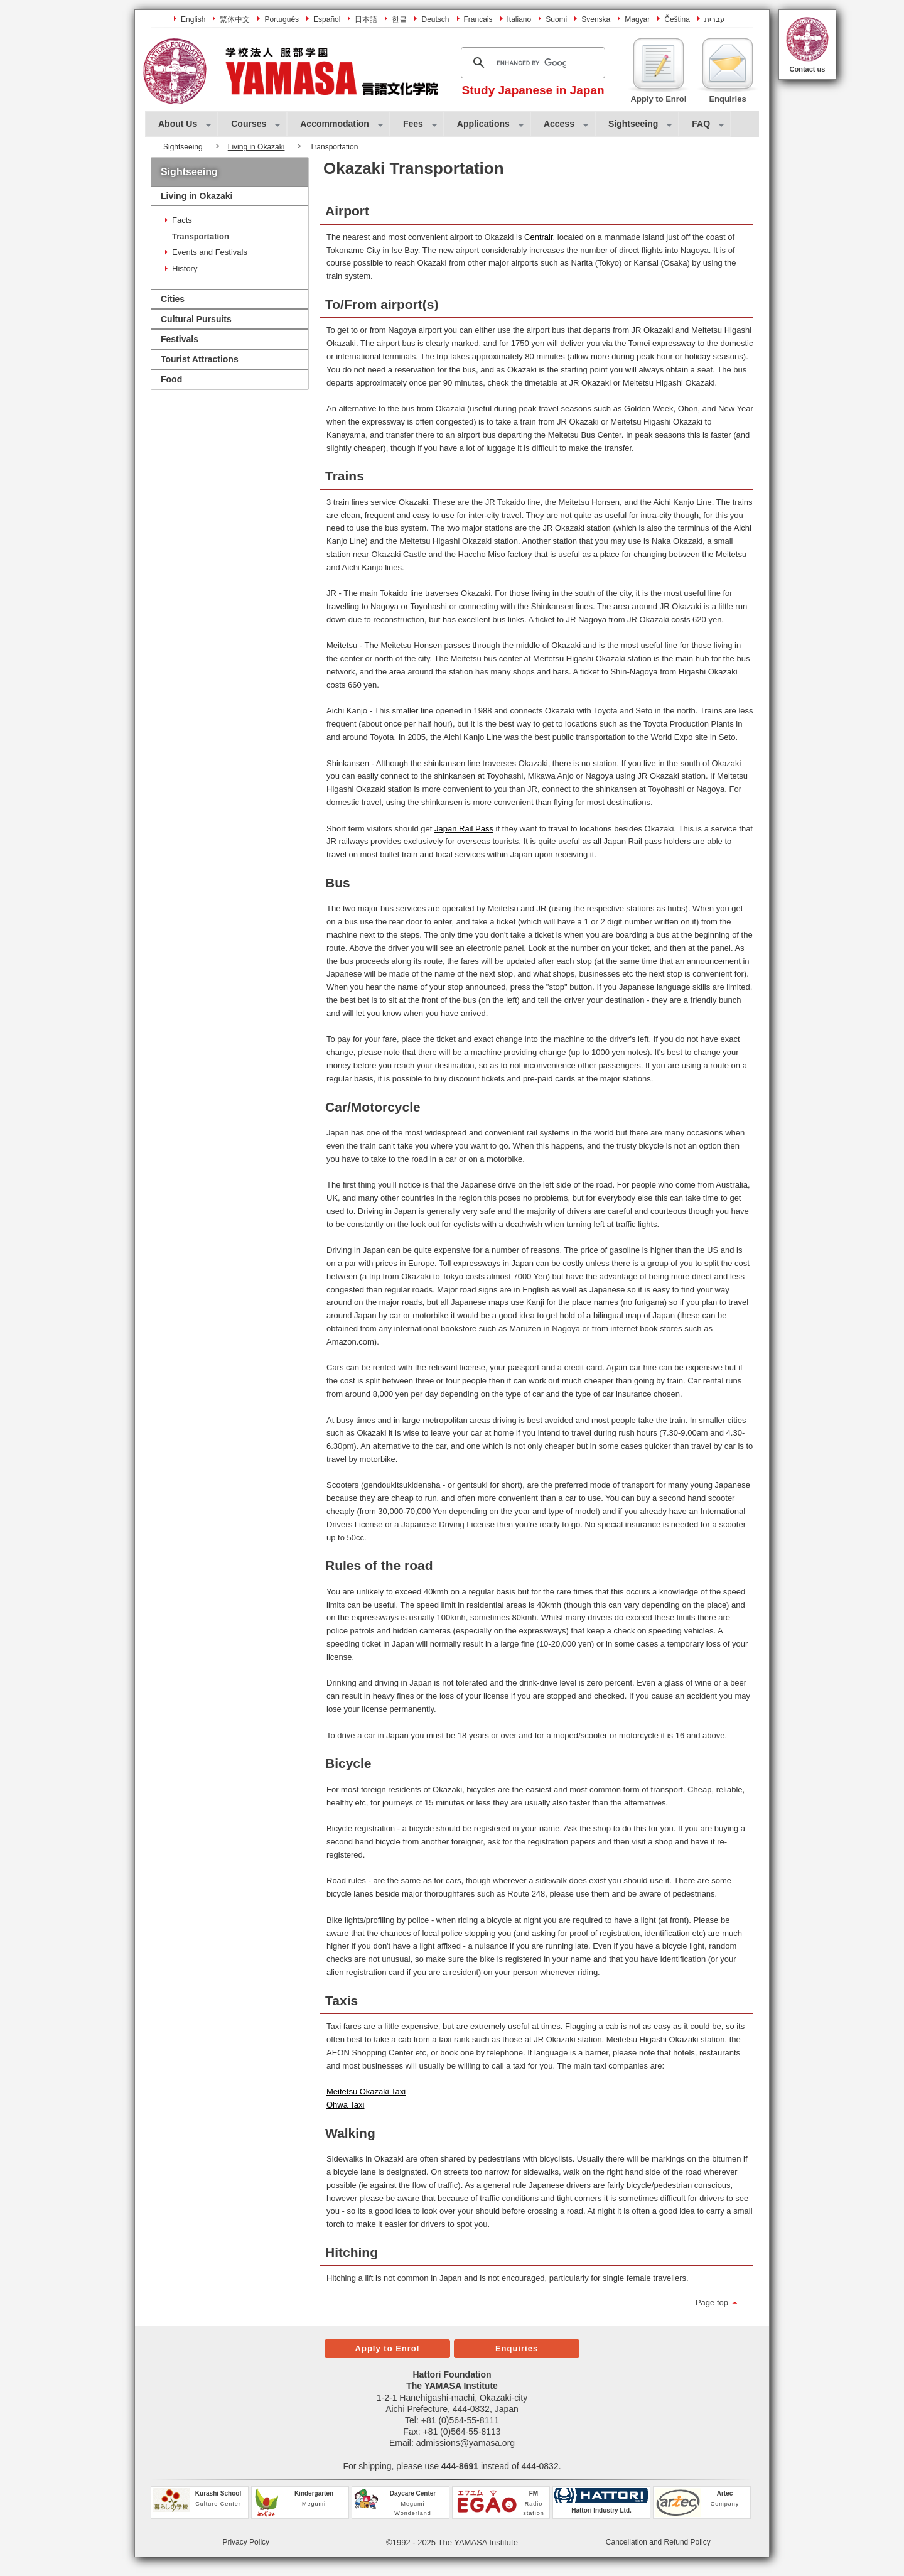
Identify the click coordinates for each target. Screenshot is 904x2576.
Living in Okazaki (256, 147)
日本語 (366, 19)
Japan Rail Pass (463, 828)
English (193, 19)
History (184, 268)
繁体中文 (235, 19)
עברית (714, 19)
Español (326, 19)
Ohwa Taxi (345, 2104)
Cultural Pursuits (196, 319)
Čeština (677, 19)
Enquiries (516, 2348)
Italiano (519, 19)
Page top (712, 2302)
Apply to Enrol (387, 2348)
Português (281, 19)
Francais (478, 19)
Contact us (808, 69)
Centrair (538, 237)
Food (171, 379)
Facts (182, 220)
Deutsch (435, 19)
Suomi (556, 19)
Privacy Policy (245, 2542)
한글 (399, 19)
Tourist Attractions (200, 359)
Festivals (179, 339)
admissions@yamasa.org (465, 2443)
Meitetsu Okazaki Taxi (366, 2091)
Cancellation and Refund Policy (658, 2542)
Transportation (200, 236)
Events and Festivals (209, 252)
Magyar (637, 19)
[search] (531, 62)
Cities (173, 299)
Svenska (595, 19)
